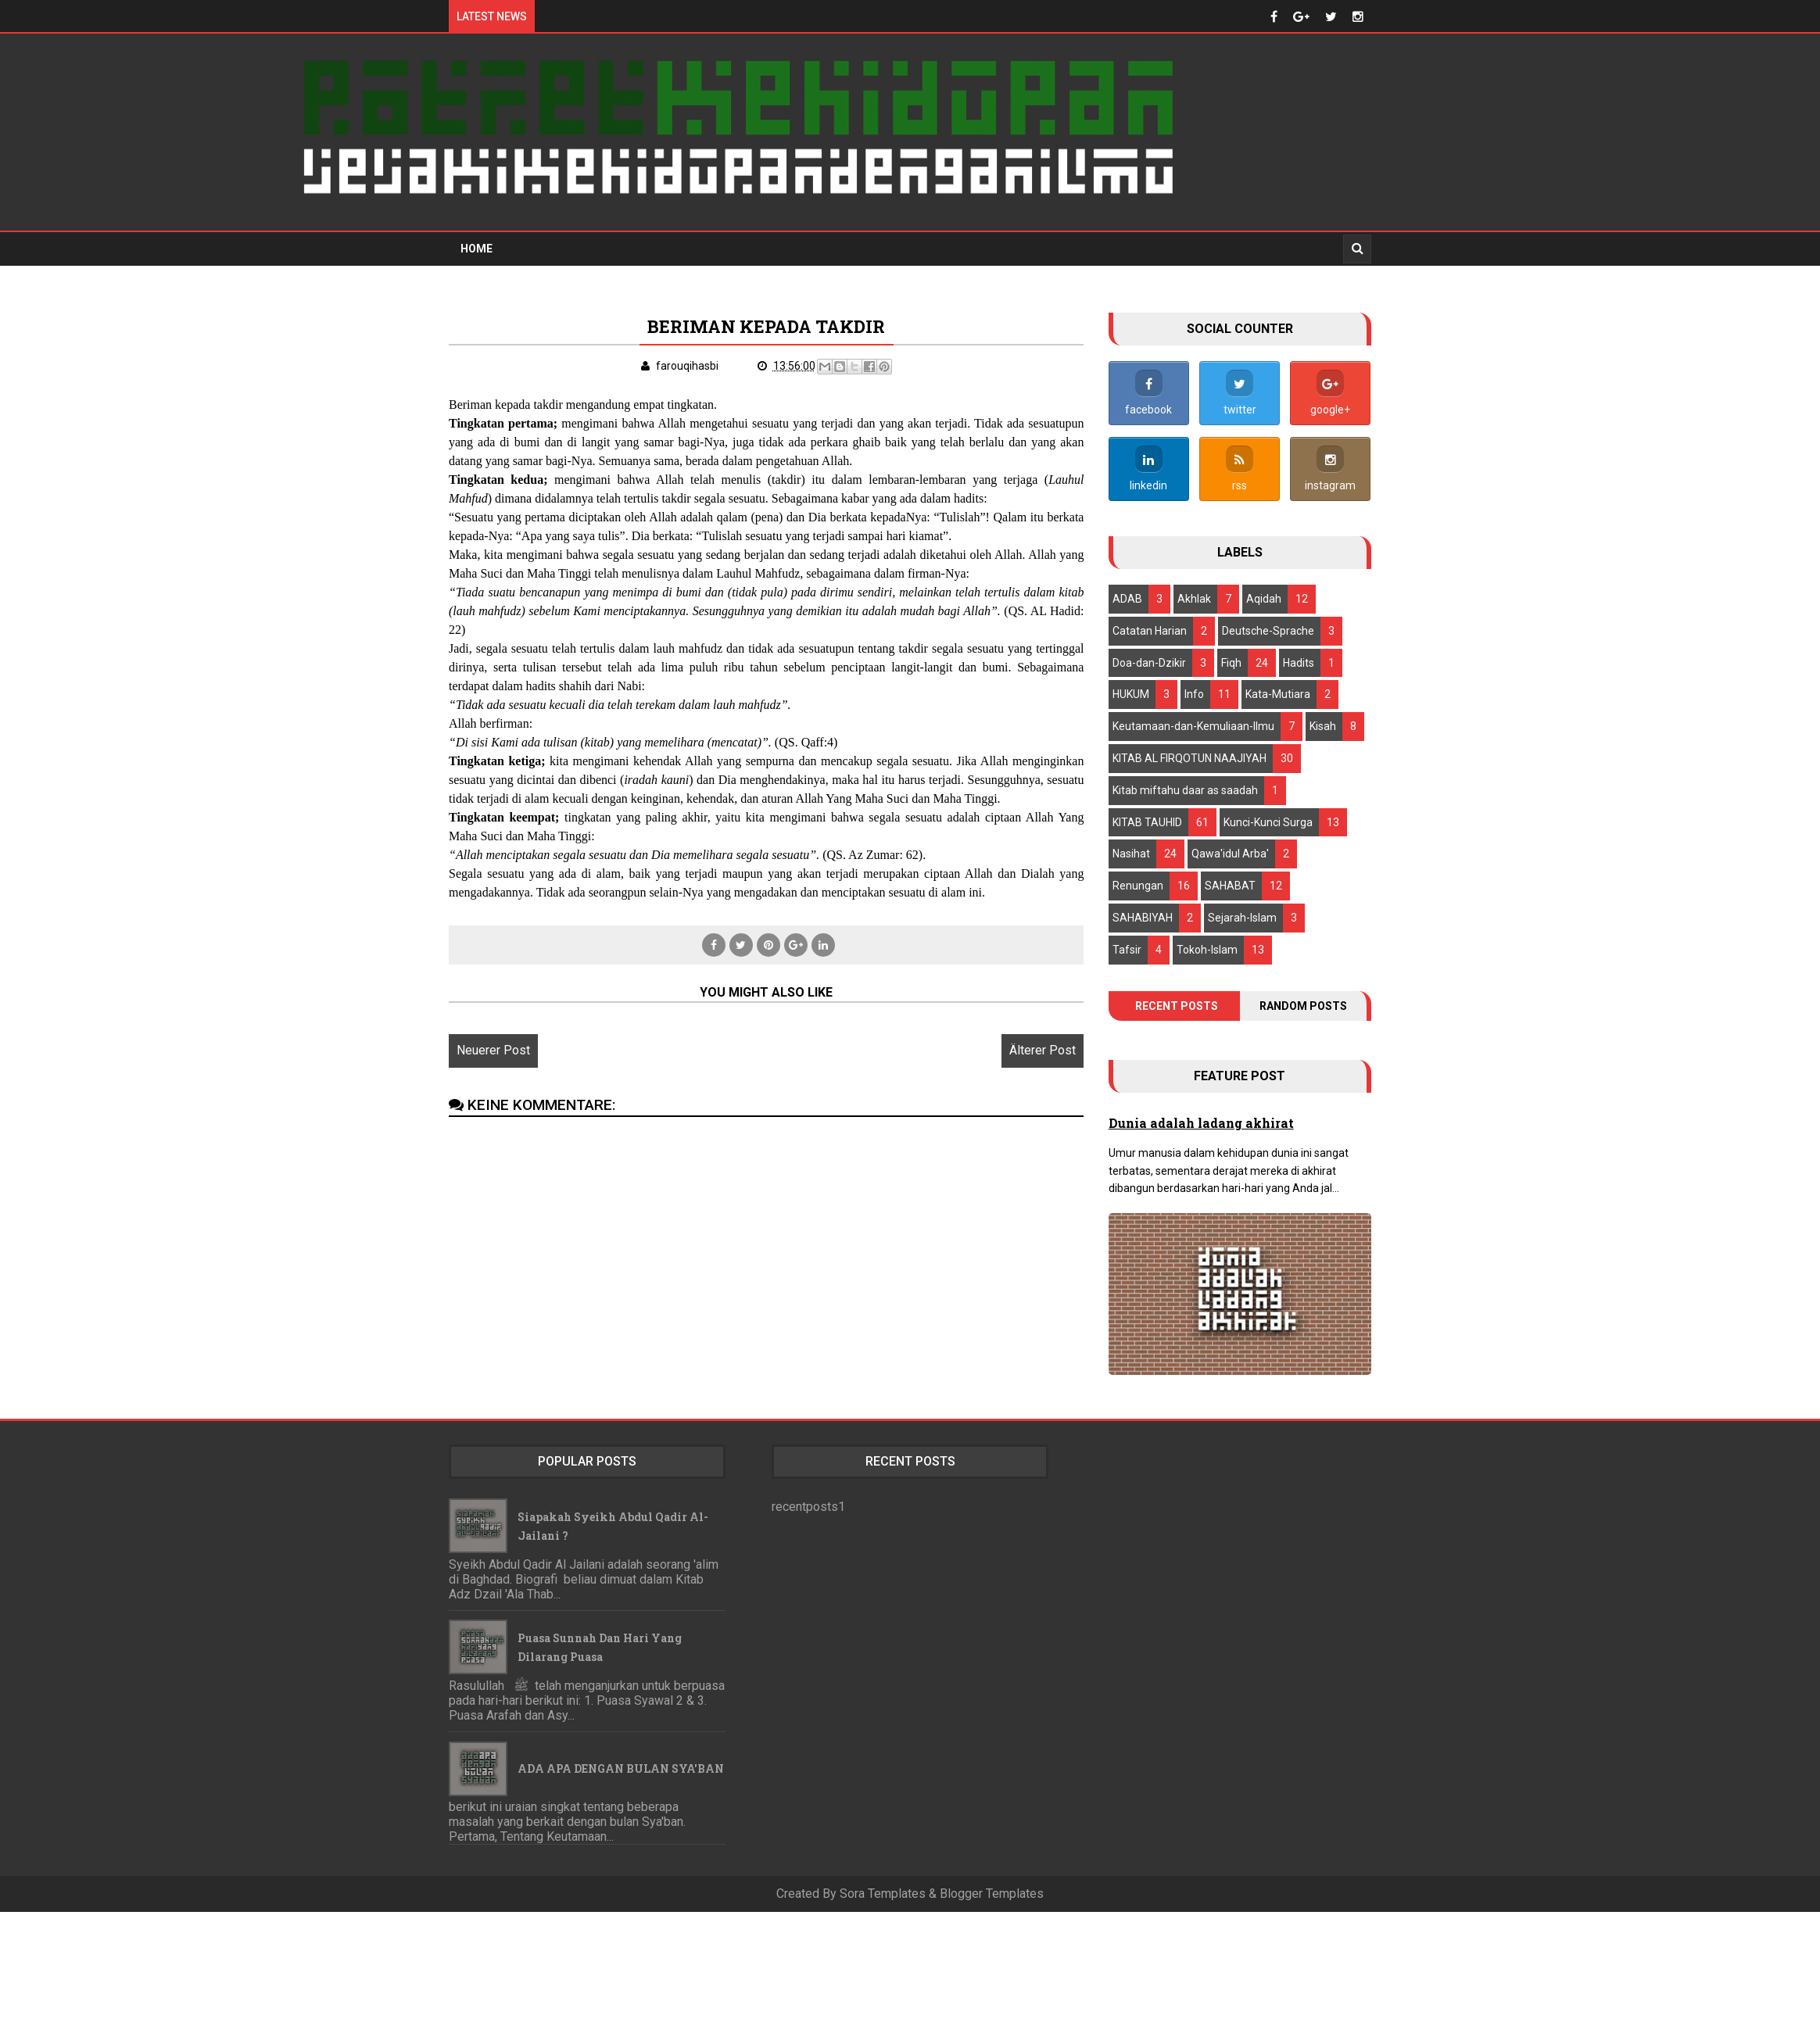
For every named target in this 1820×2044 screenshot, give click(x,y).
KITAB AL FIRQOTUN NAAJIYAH (1189, 756)
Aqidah (1263, 597)
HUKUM (1130, 693)
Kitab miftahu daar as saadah (1185, 788)
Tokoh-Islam (1207, 948)
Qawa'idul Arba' (1230, 853)
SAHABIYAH (1142, 916)
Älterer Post (1026, 1068)
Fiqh (1231, 661)
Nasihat (1131, 853)
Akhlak (1194, 597)
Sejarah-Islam (1242, 916)
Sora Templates (883, 1892)
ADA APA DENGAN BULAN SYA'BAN (621, 1767)
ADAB (1127, 597)
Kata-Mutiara (1277, 693)
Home (476, 247)
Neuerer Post (493, 1068)
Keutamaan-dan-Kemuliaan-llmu (1193, 725)
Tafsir (1126, 948)
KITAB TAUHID (1147, 820)
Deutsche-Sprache (1268, 629)
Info (1194, 693)
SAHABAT (1230, 885)
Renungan (1137, 885)
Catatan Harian (1149, 629)
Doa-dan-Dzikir (1149, 661)
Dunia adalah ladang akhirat (1201, 1121)
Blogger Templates (992, 1892)
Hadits (1298, 661)
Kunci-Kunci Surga (1268, 820)
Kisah (1322, 725)
